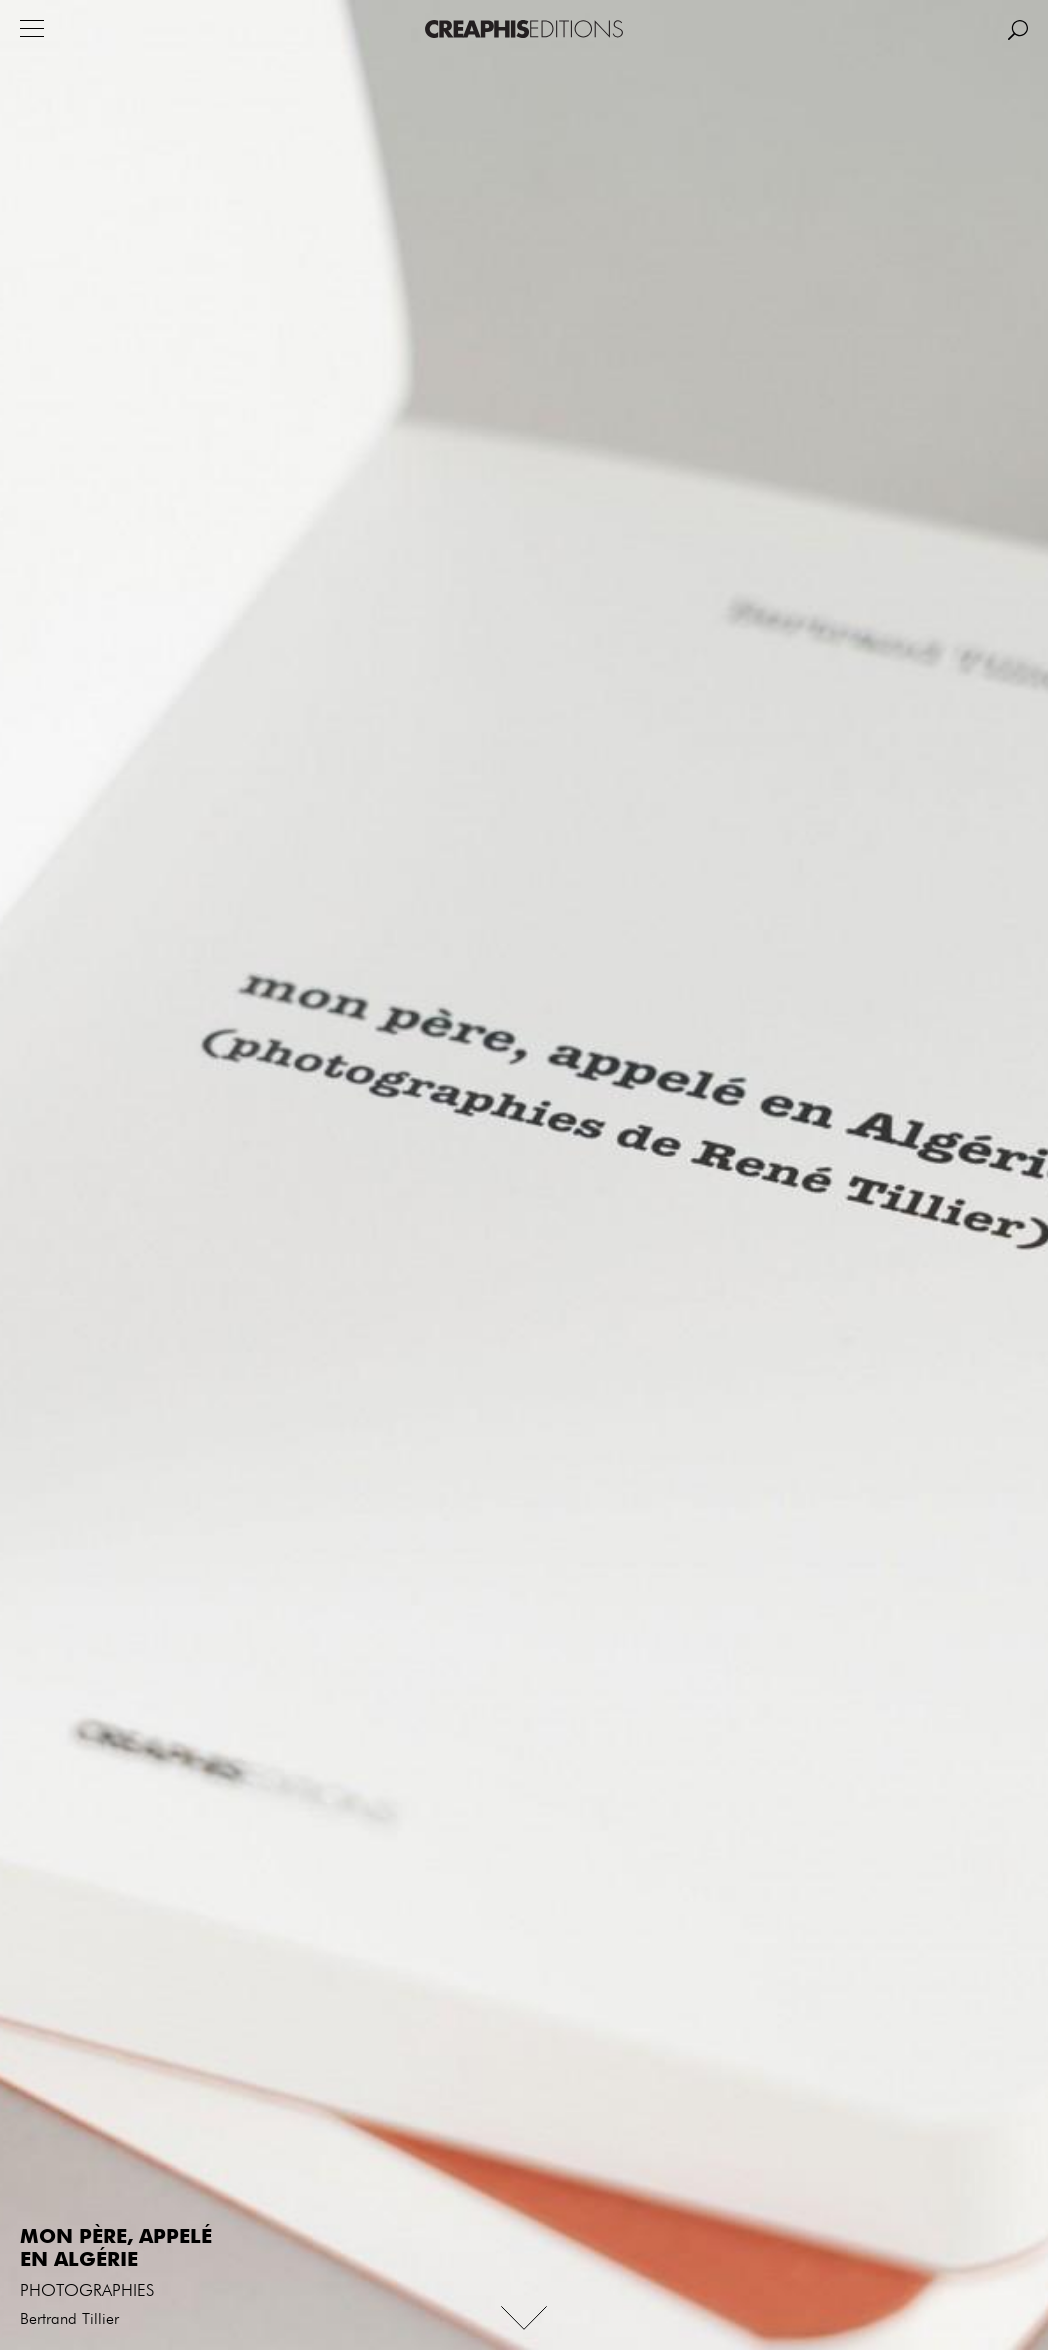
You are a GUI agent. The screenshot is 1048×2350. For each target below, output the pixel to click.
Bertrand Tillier (69, 2320)
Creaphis (524, 29)
